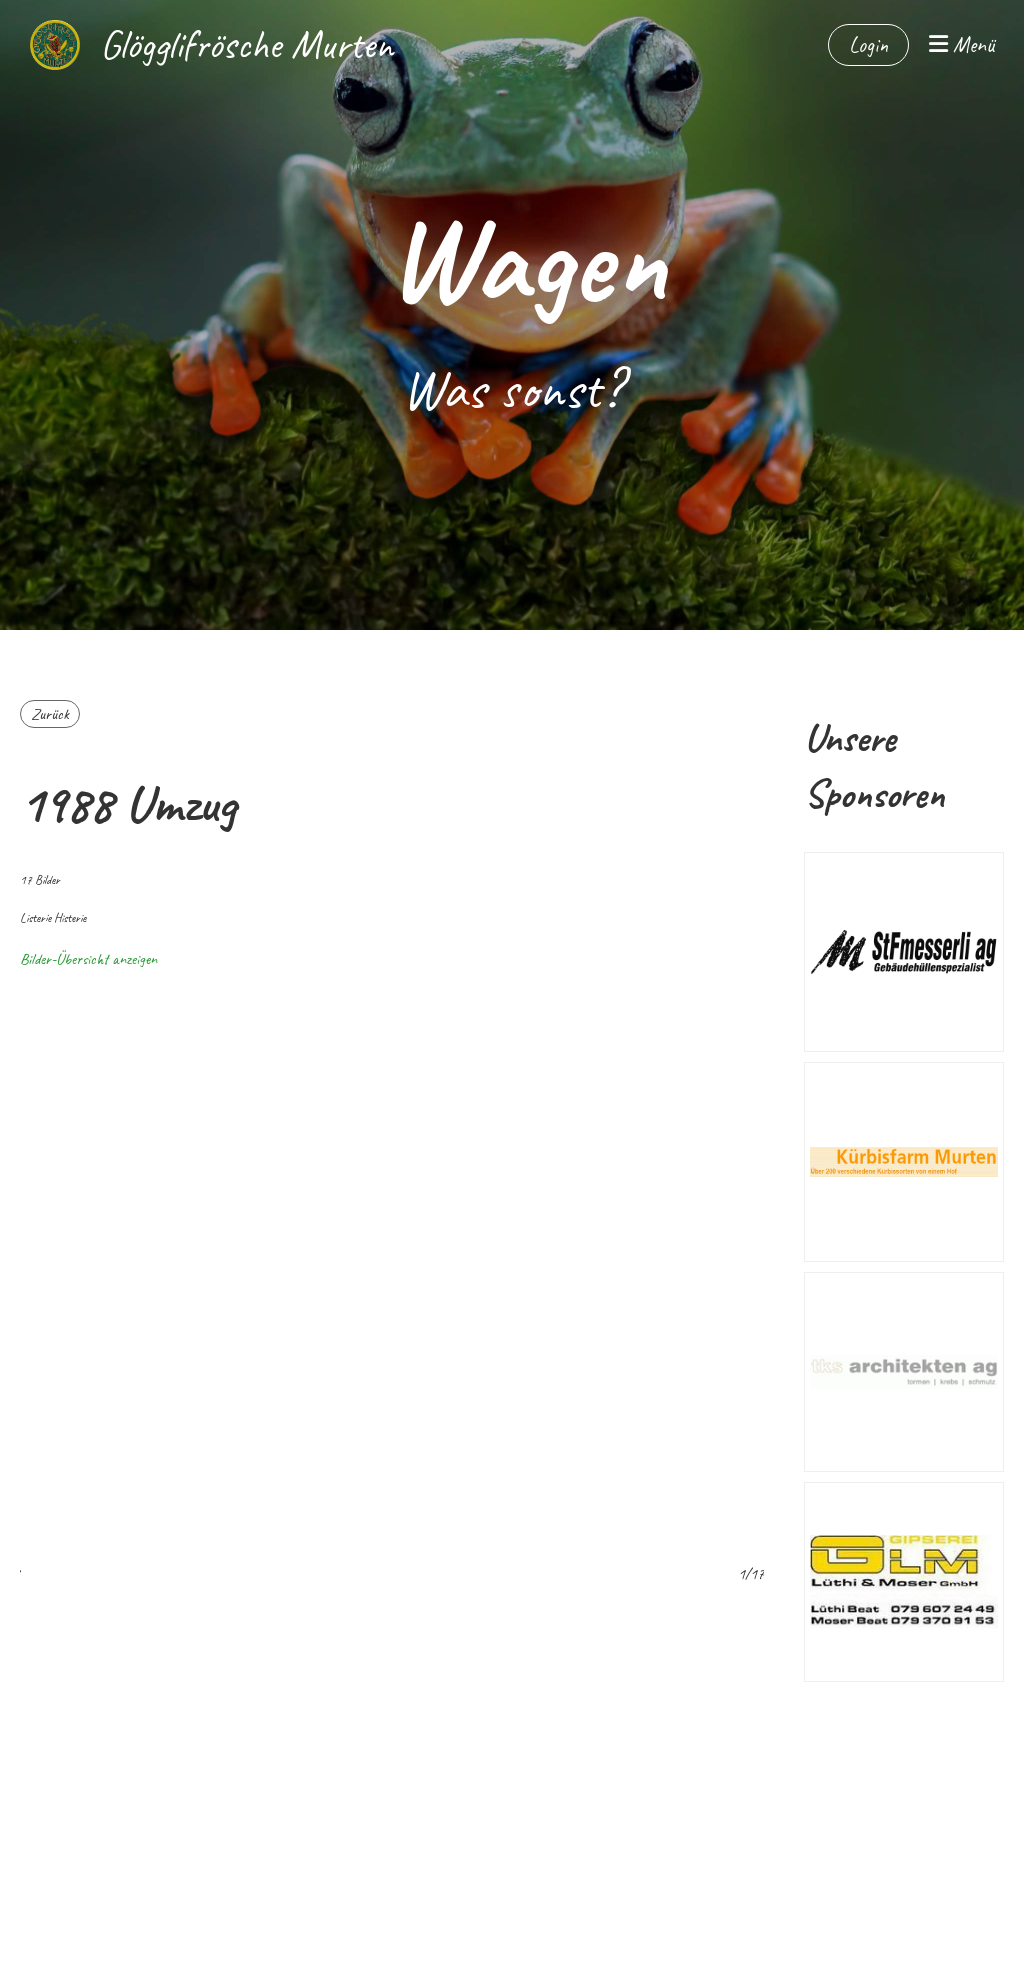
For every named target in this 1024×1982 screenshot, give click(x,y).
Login (868, 45)
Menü (961, 45)
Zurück (50, 714)
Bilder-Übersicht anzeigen (88, 959)
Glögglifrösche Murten (246, 45)
